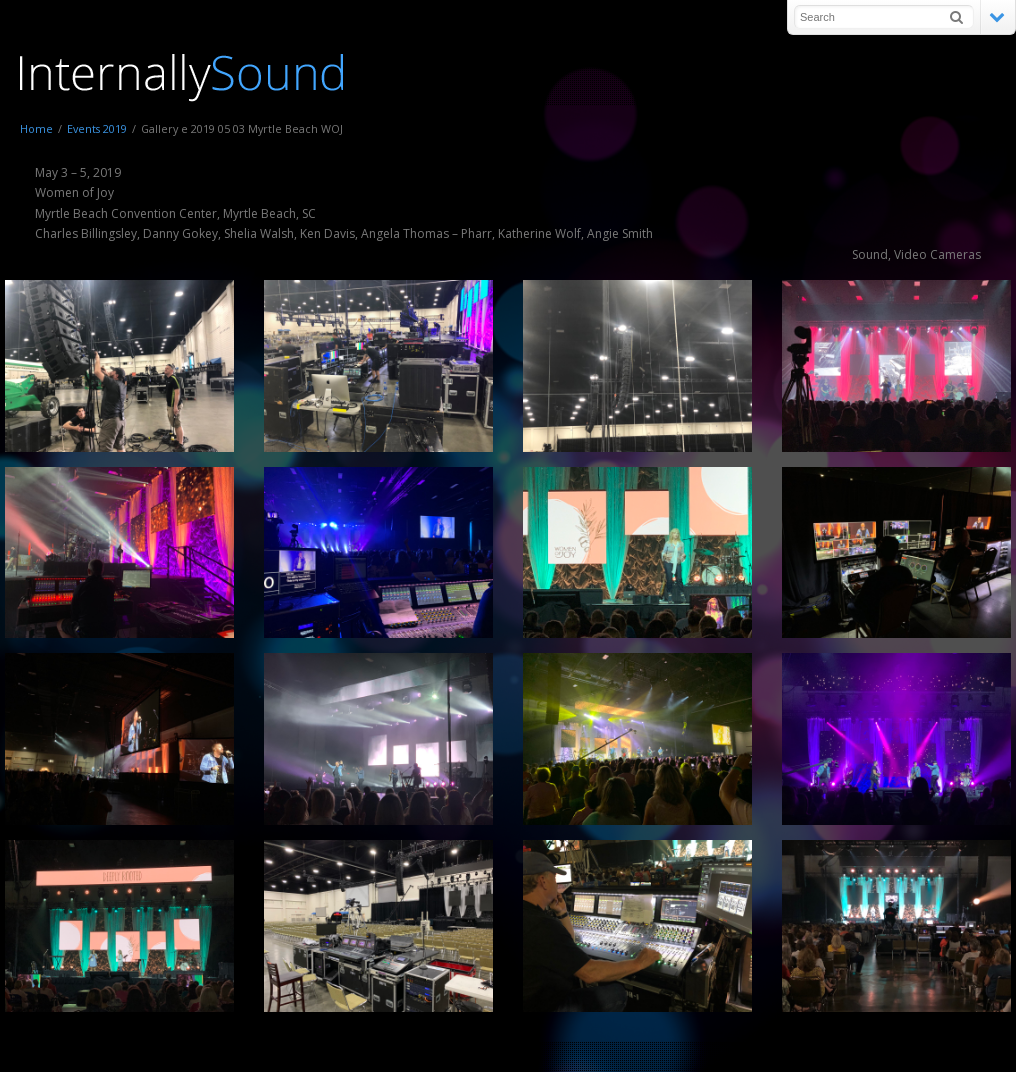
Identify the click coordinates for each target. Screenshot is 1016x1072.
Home (36, 128)
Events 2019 (97, 128)
